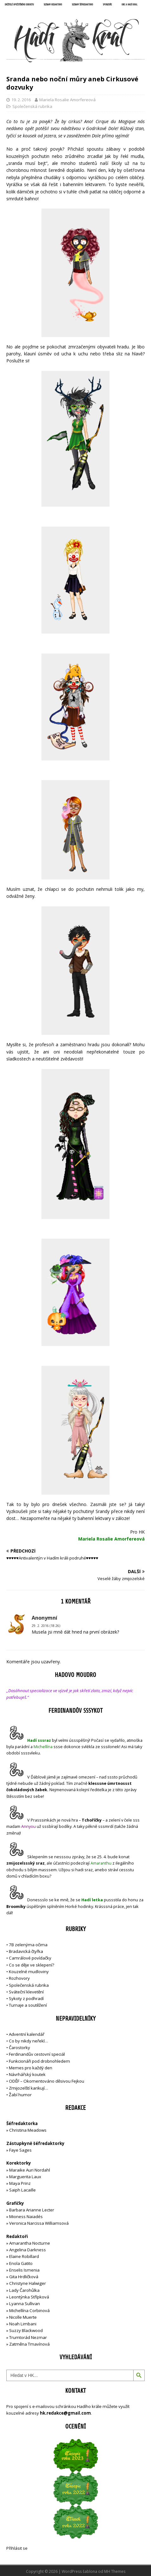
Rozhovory (19, 1978)
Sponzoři (107, 5)
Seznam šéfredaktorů (82, 5)
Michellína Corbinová (29, 2310)
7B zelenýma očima (28, 1945)
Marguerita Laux (25, 2176)
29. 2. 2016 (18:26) (46, 1625)
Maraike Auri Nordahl (29, 2170)
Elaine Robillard (24, 2256)
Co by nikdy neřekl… (28, 2041)
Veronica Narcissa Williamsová (39, 2223)
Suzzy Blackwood (26, 2330)
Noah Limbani (22, 2324)
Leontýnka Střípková (29, 2297)
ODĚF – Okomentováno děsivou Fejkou (46, 2081)
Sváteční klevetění (26, 1992)
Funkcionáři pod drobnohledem (39, 2061)
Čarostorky (19, 2047)
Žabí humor (20, 2095)
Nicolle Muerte (23, 2317)
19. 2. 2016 (21, 100)
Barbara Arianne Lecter (31, 2210)
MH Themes (114, 2571)
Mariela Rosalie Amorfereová (67, 100)
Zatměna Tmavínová (29, 2344)
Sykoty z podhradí (26, 1998)
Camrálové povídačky (30, 1958)
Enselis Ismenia (24, 2270)
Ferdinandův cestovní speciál (37, 2054)
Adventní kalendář (26, 2034)
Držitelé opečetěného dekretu (19, 5)
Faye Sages (20, 2150)
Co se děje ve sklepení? (31, 1965)
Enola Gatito (21, 2263)
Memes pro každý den (30, 2068)
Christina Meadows (28, 2130)
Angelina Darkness (27, 2250)
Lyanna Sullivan (24, 2303)
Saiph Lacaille (22, 2190)
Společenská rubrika (32, 106)
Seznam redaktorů (53, 5)
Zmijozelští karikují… (28, 2088)
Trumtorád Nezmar (28, 2337)
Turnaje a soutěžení (28, 2005)
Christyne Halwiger (27, 2283)
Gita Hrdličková (23, 2276)
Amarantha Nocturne (29, 2243)
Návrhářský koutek (27, 2074)
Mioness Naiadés (26, 2216)
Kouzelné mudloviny (29, 1971)
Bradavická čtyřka (26, 1951)
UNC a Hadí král (129, 5)
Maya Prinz (20, 2183)
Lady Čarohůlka (24, 2290)
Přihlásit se (17, 2548)
